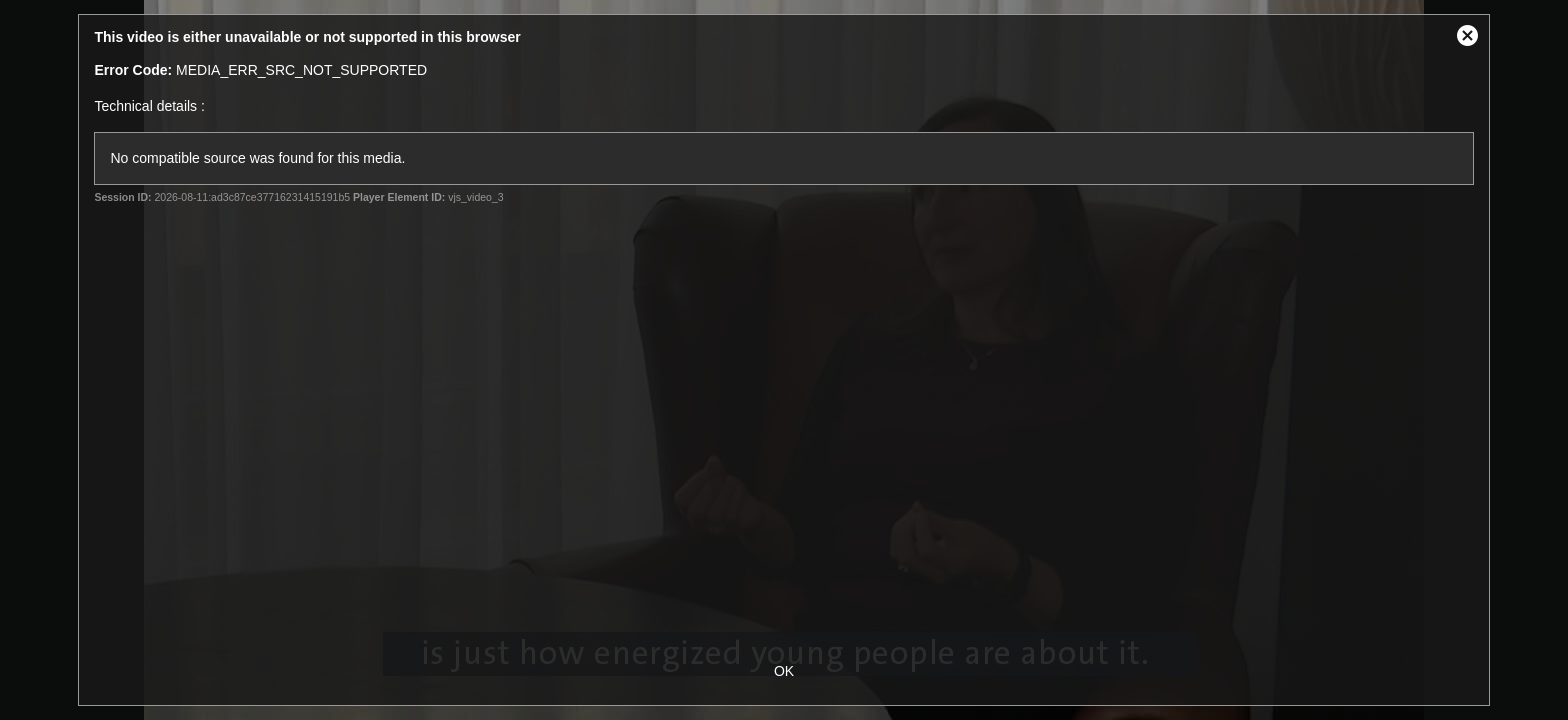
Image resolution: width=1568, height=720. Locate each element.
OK (784, 671)
